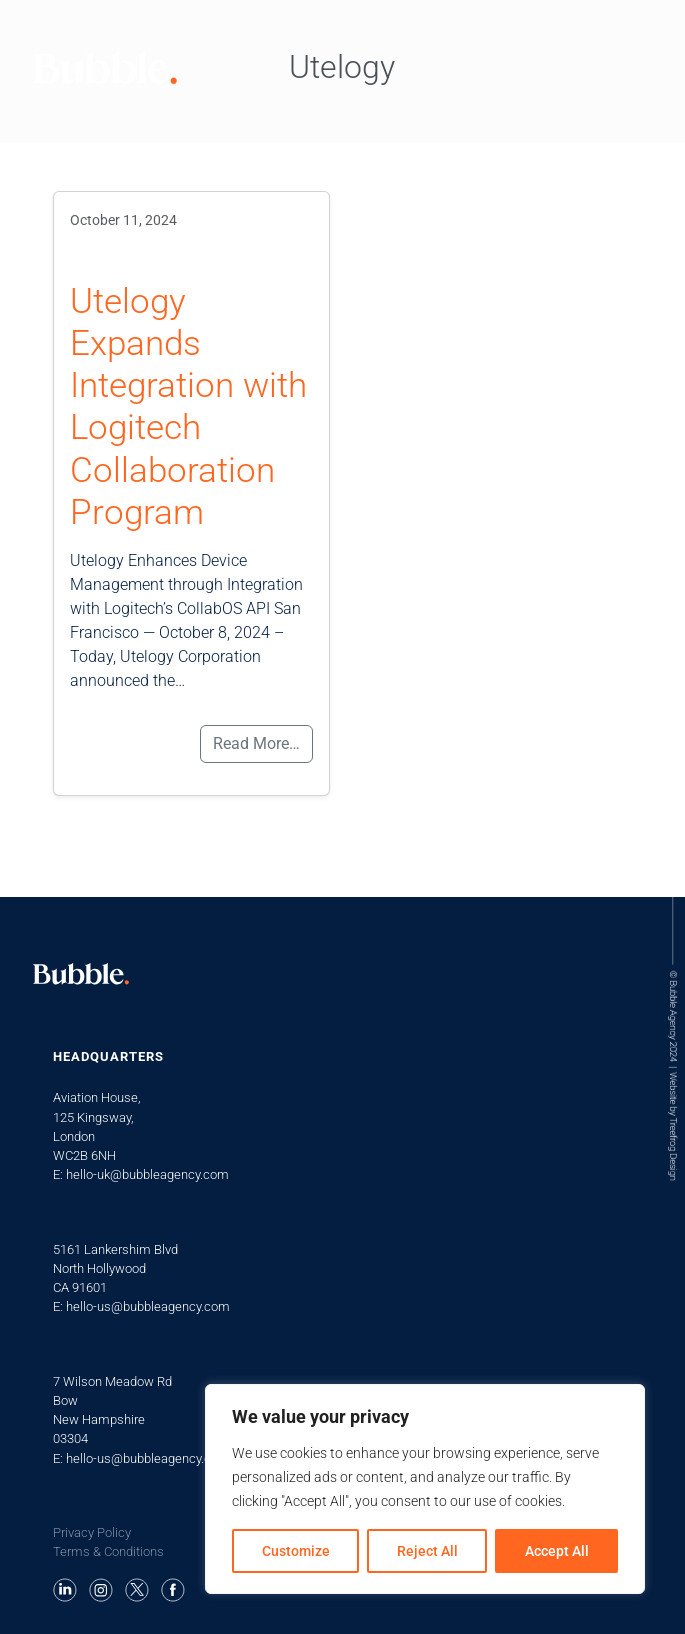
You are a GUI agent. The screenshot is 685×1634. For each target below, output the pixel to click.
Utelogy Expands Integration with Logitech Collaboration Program (188, 406)
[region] (425, 1489)
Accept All (557, 1551)
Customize (296, 1551)
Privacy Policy (92, 1532)
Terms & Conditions (108, 1551)
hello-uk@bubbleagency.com (147, 1174)
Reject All (427, 1551)
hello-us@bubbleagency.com (148, 1306)
